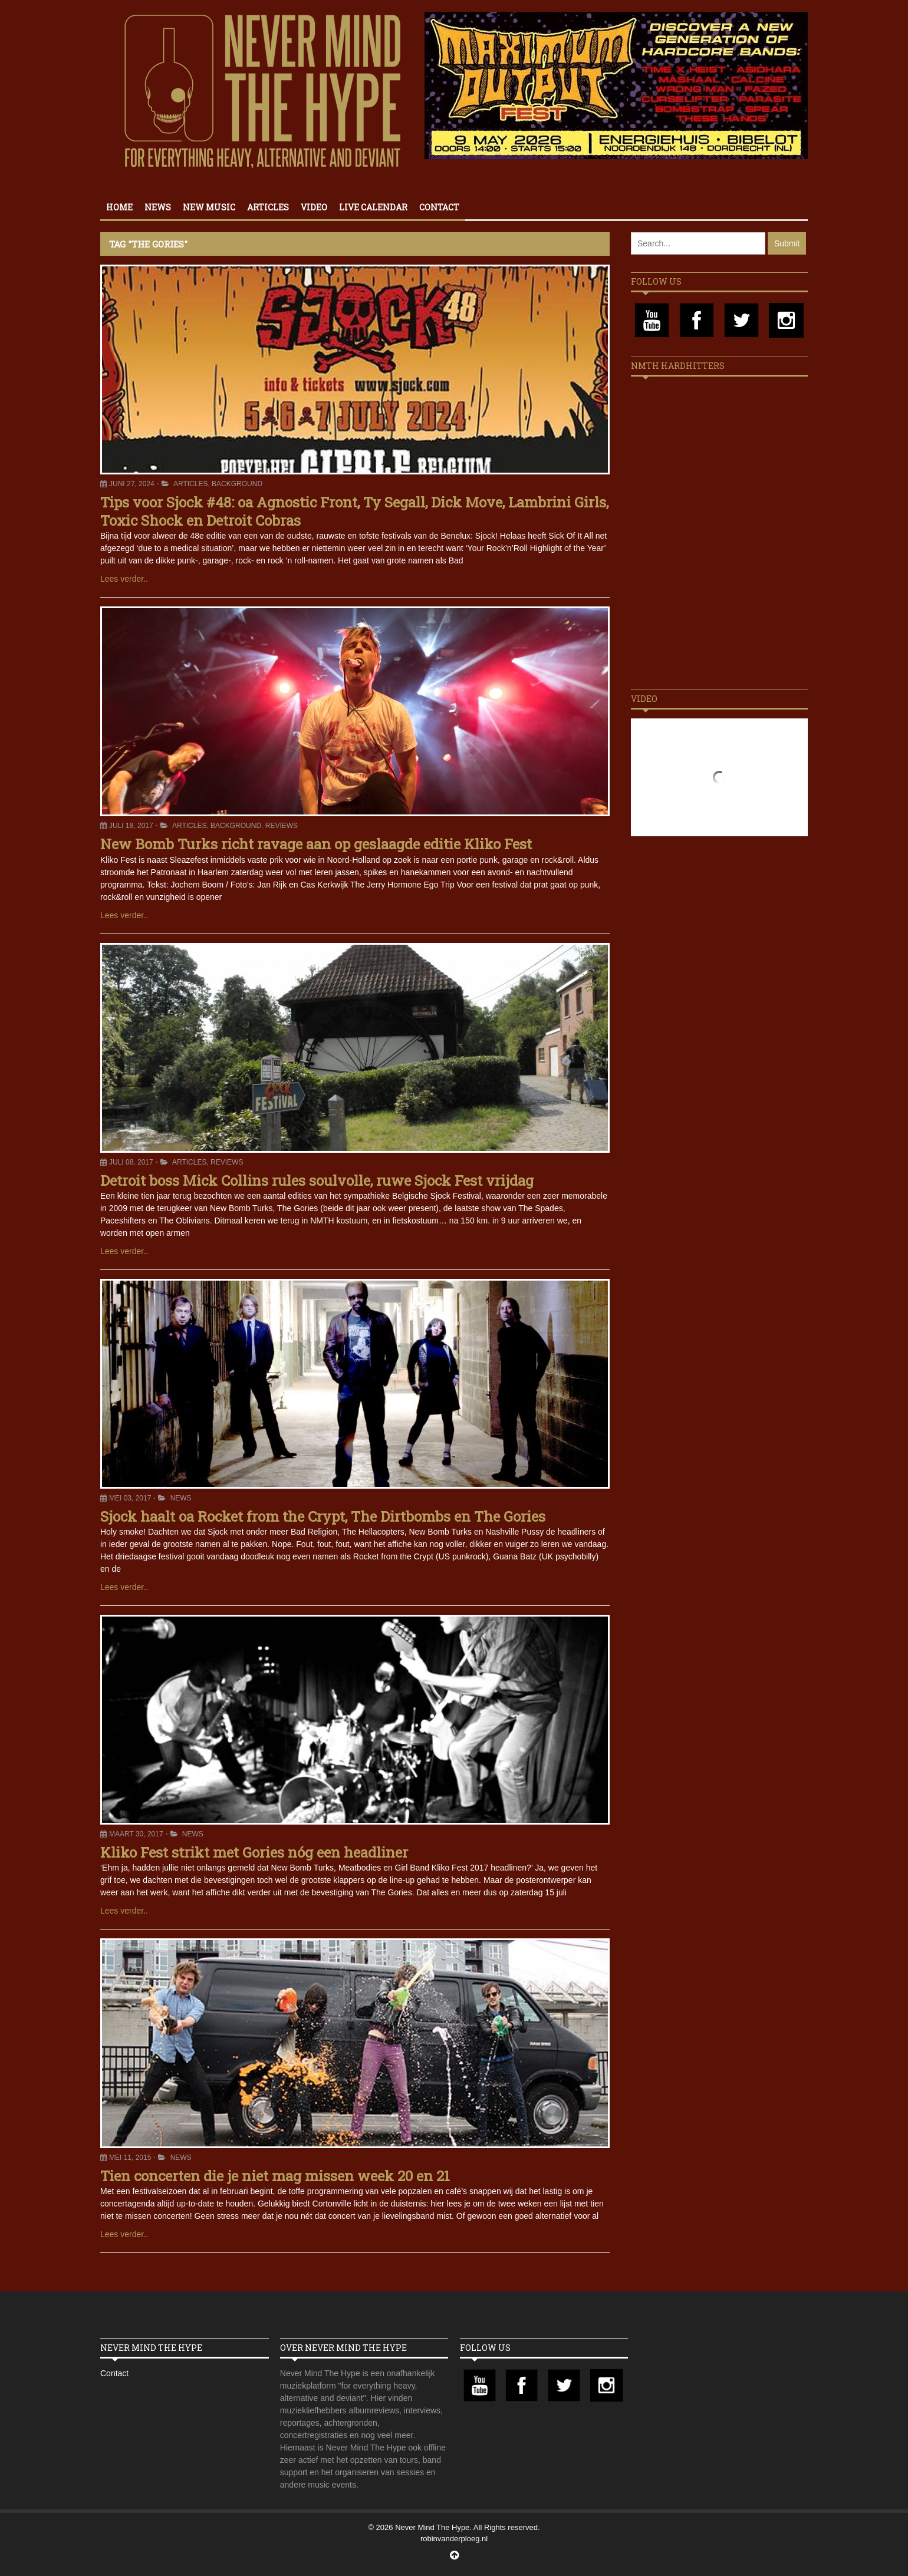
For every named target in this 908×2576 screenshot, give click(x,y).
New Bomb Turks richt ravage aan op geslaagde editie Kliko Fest (316, 844)
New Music (209, 207)
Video (314, 207)
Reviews (281, 826)
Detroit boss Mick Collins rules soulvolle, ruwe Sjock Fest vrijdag (317, 1180)
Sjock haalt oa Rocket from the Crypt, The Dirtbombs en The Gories (322, 1516)
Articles (268, 207)
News (157, 207)
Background (237, 484)
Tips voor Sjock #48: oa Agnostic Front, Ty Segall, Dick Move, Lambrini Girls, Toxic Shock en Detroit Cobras (354, 511)
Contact (439, 207)
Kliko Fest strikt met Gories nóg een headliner (254, 1852)
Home (119, 207)
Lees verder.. (124, 578)
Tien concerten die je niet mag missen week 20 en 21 (275, 2175)
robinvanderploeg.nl (454, 2538)
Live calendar (373, 207)
